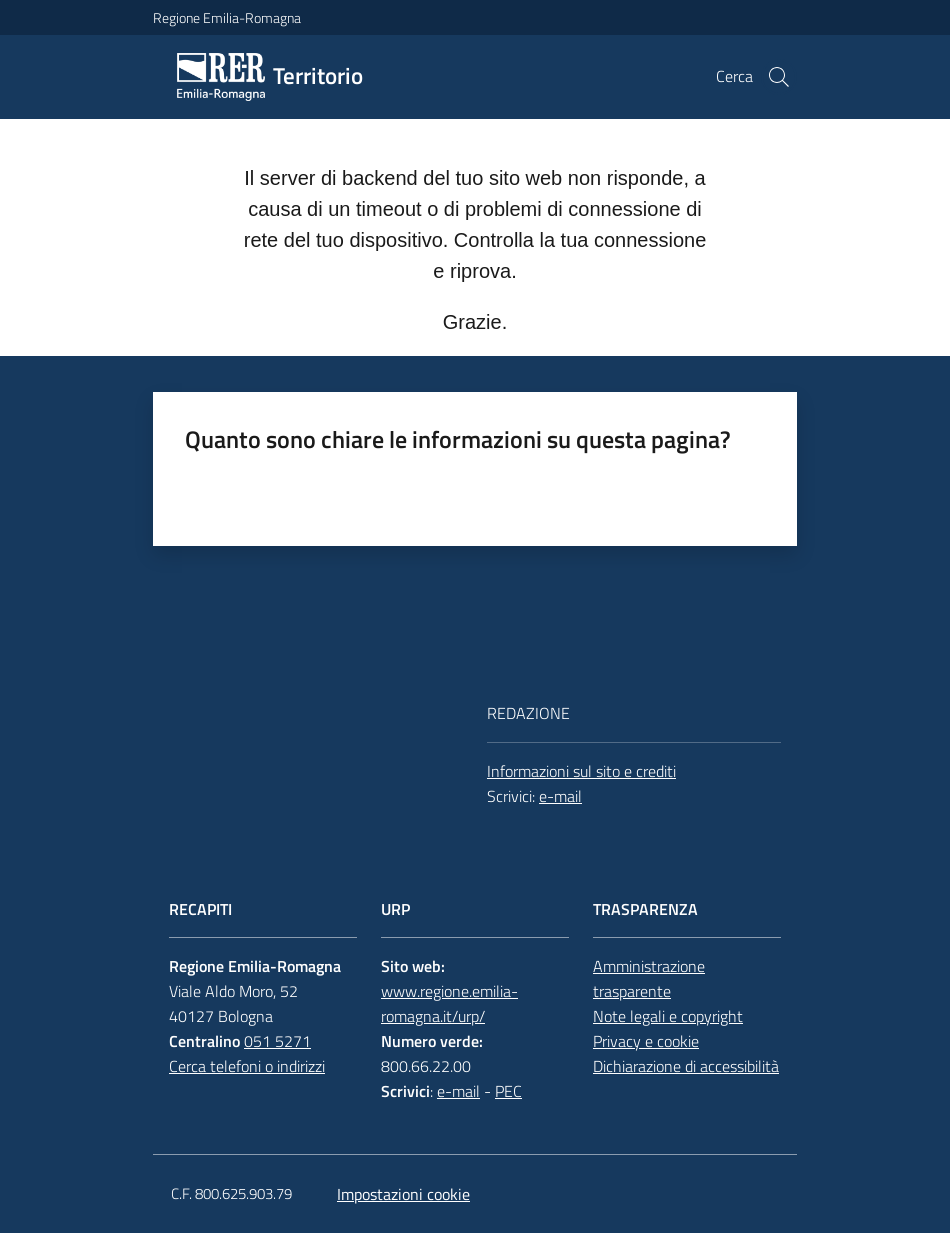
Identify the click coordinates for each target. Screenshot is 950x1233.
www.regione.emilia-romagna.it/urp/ (449, 1003)
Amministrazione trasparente (649, 978)
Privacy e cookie (646, 1041)
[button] (779, 77)
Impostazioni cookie (403, 1194)
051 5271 (277, 1041)
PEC (508, 1091)
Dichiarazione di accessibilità (686, 1066)
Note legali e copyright (668, 1016)
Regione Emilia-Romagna (227, 17)
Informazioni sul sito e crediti (581, 771)
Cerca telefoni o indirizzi (247, 1066)
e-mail (560, 796)
